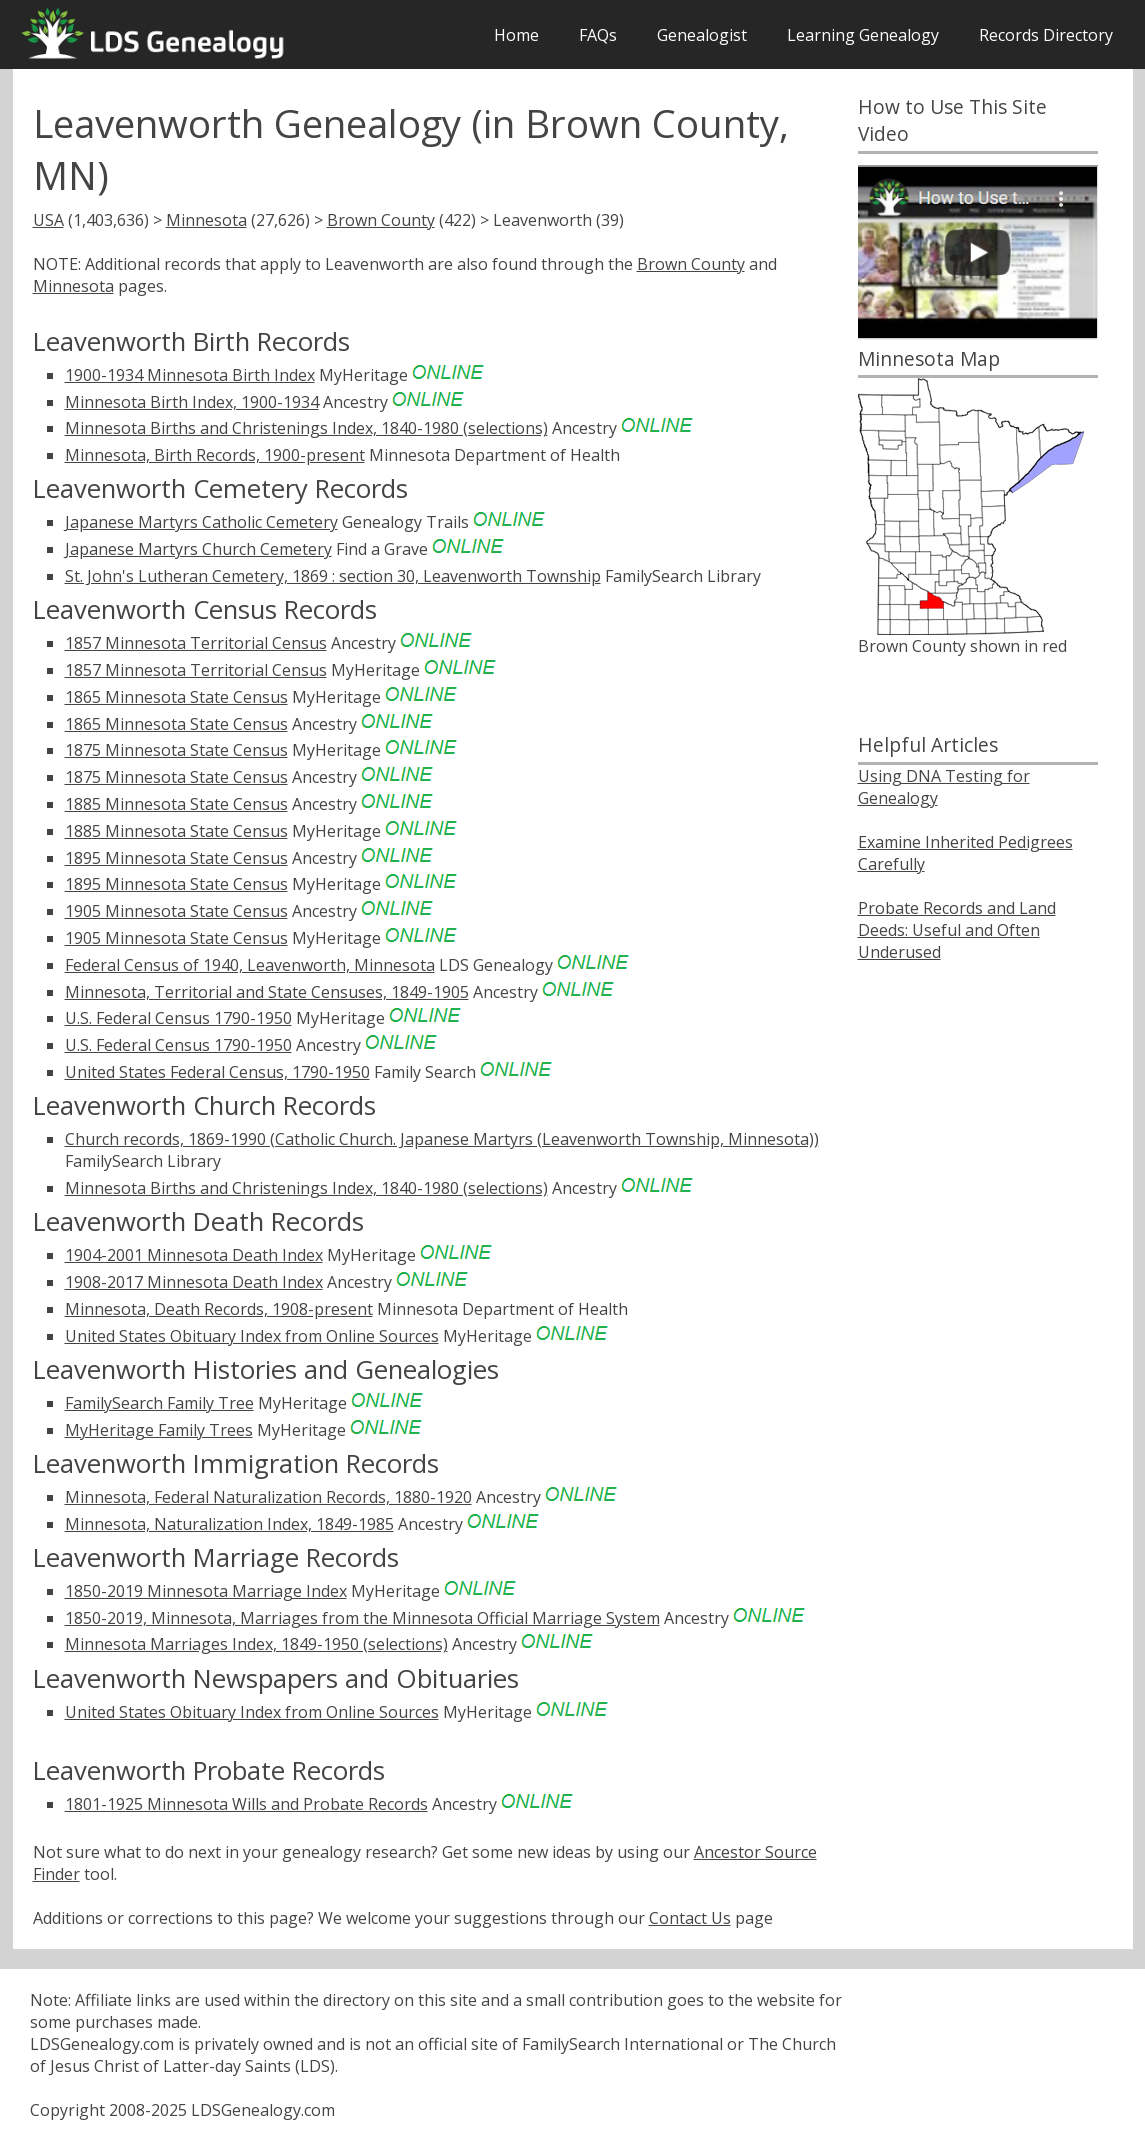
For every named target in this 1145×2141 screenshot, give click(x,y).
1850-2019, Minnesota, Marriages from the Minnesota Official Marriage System (362, 1618)
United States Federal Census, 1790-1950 (217, 1072)
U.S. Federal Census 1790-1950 (178, 1018)
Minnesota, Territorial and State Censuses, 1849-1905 (267, 992)
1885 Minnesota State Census (176, 804)
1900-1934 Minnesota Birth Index (190, 375)
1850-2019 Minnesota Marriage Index (206, 1591)
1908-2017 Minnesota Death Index (194, 1282)
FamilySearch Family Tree (159, 1403)
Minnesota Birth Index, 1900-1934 (192, 402)
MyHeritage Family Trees (159, 1430)
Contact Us (690, 1918)
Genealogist (702, 35)
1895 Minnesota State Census (176, 858)
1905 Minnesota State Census (176, 911)
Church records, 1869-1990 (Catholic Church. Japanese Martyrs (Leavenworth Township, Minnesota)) (442, 1139)
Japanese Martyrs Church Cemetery (198, 549)
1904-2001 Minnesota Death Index (194, 1255)
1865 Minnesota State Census (176, 697)
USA (48, 220)
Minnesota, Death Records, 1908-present (219, 1309)
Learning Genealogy (863, 35)
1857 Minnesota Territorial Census (196, 643)
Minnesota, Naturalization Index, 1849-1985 (229, 1524)
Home (516, 35)
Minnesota (206, 220)
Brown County (381, 220)
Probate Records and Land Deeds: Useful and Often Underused (957, 930)
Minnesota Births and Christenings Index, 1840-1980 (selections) (306, 428)
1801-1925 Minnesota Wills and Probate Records (246, 1804)
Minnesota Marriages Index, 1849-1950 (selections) (256, 1644)
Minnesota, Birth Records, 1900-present (215, 455)
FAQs (598, 35)
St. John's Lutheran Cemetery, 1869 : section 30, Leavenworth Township (333, 576)
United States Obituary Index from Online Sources (252, 1336)
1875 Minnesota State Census (176, 750)
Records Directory (1046, 35)
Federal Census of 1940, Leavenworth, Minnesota (250, 965)
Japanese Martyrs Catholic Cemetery (201, 522)
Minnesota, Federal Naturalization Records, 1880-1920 (268, 1497)
